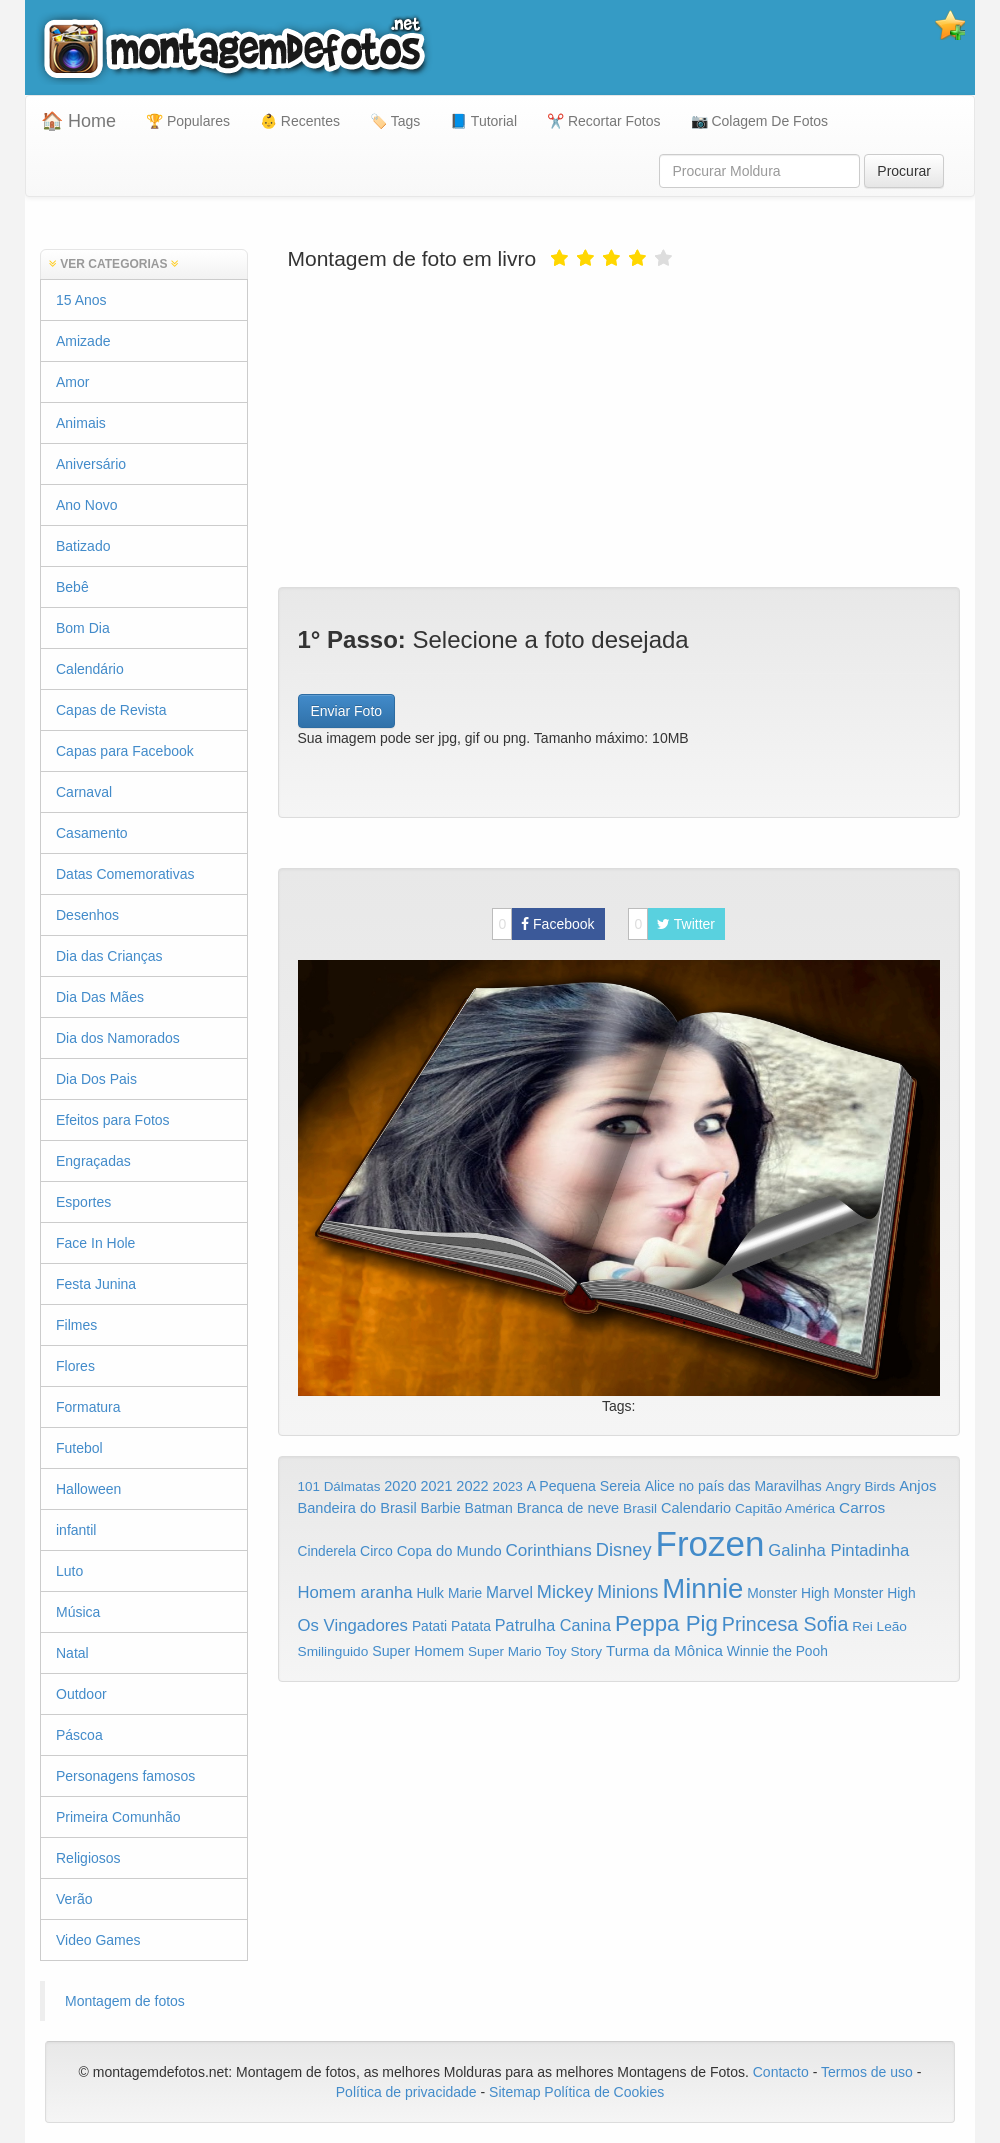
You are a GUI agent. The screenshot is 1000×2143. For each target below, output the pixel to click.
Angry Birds (861, 1486)
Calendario (696, 1508)
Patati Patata (451, 1626)
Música (78, 1612)
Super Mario (505, 1651)
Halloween (88, 1489)
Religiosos (88, 1858)
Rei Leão (879, 1626)
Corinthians (549, 1550)
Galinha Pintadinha (838, 1550)
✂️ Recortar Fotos (603, 121)
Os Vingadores (353, 1625)
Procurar (904, 171)
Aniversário (91, 464)
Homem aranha (355, 1592)
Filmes (76, 1325)
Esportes (83, 1202)
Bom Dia (83, 628)
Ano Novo (86, 505)
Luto (69, 1571)
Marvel (509, 1592)
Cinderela (327, 1551)
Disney (624, 1549)
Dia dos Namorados (118, 1038)
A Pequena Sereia (584, 1486)
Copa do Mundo (449, 1551)
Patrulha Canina (553, 1625)
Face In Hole (95, 1243)
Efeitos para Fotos (113, 1120)
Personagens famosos (125, 1776)
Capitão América (785, 1508)
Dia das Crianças (109, 956)
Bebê (72, 587)
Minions (627, 1592)
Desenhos (87, 915)
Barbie (441, 1508)
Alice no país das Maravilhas (733, 1486)
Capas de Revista (111, 710)
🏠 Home (78, 121)
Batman (489, 1508)
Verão (74, 1899)
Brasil (640, 1508)
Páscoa (79, 1735)
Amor (72, 382)
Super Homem (418, 1651)
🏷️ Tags (395, 121)
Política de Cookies (604, 2092)
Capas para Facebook (125, 751)
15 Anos (81, 300)
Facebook (543, 924)
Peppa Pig (666, 1623)
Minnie (702, 1588)
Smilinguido (333, 1651)
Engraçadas (93, 1161)
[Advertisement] (619, 427)
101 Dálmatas (339, 1486)
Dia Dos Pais (96, 1079)
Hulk (430, 1593)
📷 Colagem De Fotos (760, 121)
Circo (376, 1551)
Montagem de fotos (125, 2001)
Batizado (83, 546)
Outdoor (81, 1694)
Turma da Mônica (664, 1650)
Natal (72, 1653)
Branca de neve (568, 1508)
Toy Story (573, 1651)
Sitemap (514, 2092)
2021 (436, 1486)
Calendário (90, 669)
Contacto (783, 2072)
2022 (472, 1486)
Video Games (98, 1940)
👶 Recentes (300, 121)
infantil (76, 1530)
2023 (508, 1486)
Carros (862, 1507)
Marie (465, 1593)
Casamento (92, 833)
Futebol (79, 1448)
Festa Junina (96, 1284)
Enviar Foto (347, 711)
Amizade (83, 341)
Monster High (788, 1593)
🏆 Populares (188, 121)
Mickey (565, 1592)
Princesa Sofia (785, 1624)
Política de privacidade (406, 2092)
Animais (81, 423)
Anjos (917, 1486)
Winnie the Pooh (777, 1651)
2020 (400, 1486)
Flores (75, 1366)
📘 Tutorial (483, 121)
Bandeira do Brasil (357, 1508)
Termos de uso (867, 2072)
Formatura (88, 1407)
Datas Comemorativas (125, 874)
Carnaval (84, 792)
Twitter (671, 924)
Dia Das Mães (100, 997)
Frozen (710, 1543)
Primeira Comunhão (118, 1817)
